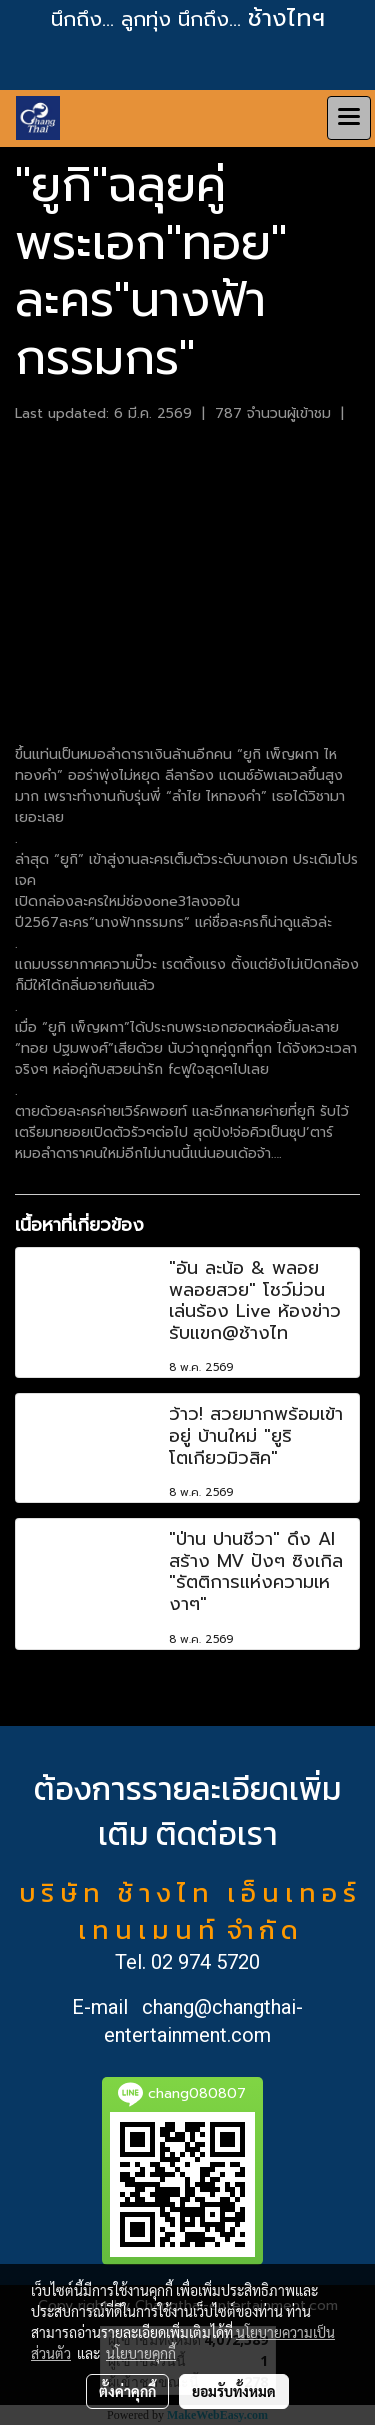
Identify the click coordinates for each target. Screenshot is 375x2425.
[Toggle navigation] (349, 118)
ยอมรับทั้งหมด (234, 2391)
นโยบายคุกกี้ (141, 2353)
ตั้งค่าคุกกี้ (127, 2391)
